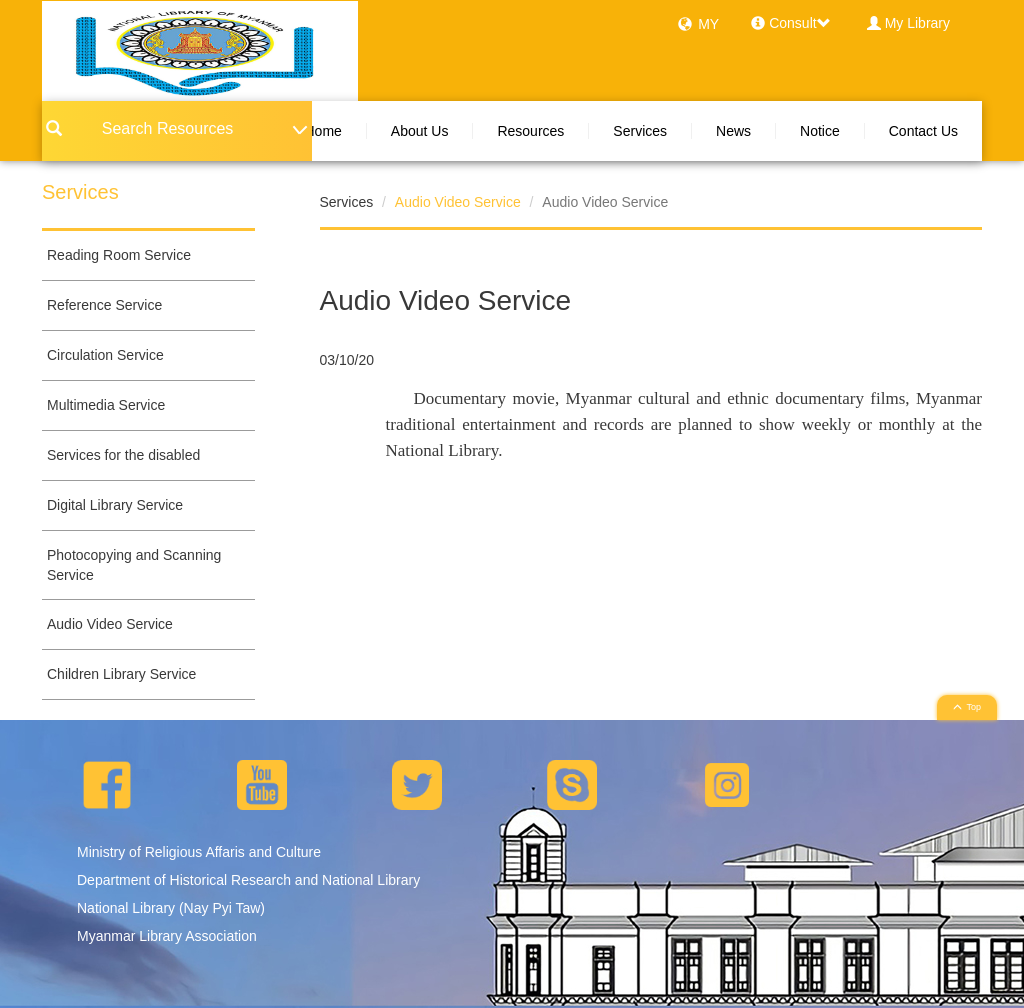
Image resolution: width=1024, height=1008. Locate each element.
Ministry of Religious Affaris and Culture (199, 852)
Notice (820, 131)
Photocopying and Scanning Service (134, 565)
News (733, 131)
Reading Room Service (119, 255)
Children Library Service (121, 674)
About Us (420, 131)
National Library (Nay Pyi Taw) (171, 908)
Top (967, 707)
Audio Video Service (110, 624)
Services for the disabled (123, 455)
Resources (530, 131)
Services (640, 131)
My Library (917, 23)
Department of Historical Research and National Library (248, 880)
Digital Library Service (115, 505)
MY (708, 24)
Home (322, 131)
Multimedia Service (106, 405)
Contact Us (923, 131)
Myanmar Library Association (167, 936)
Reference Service (104, 305)
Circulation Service (105, 355)
